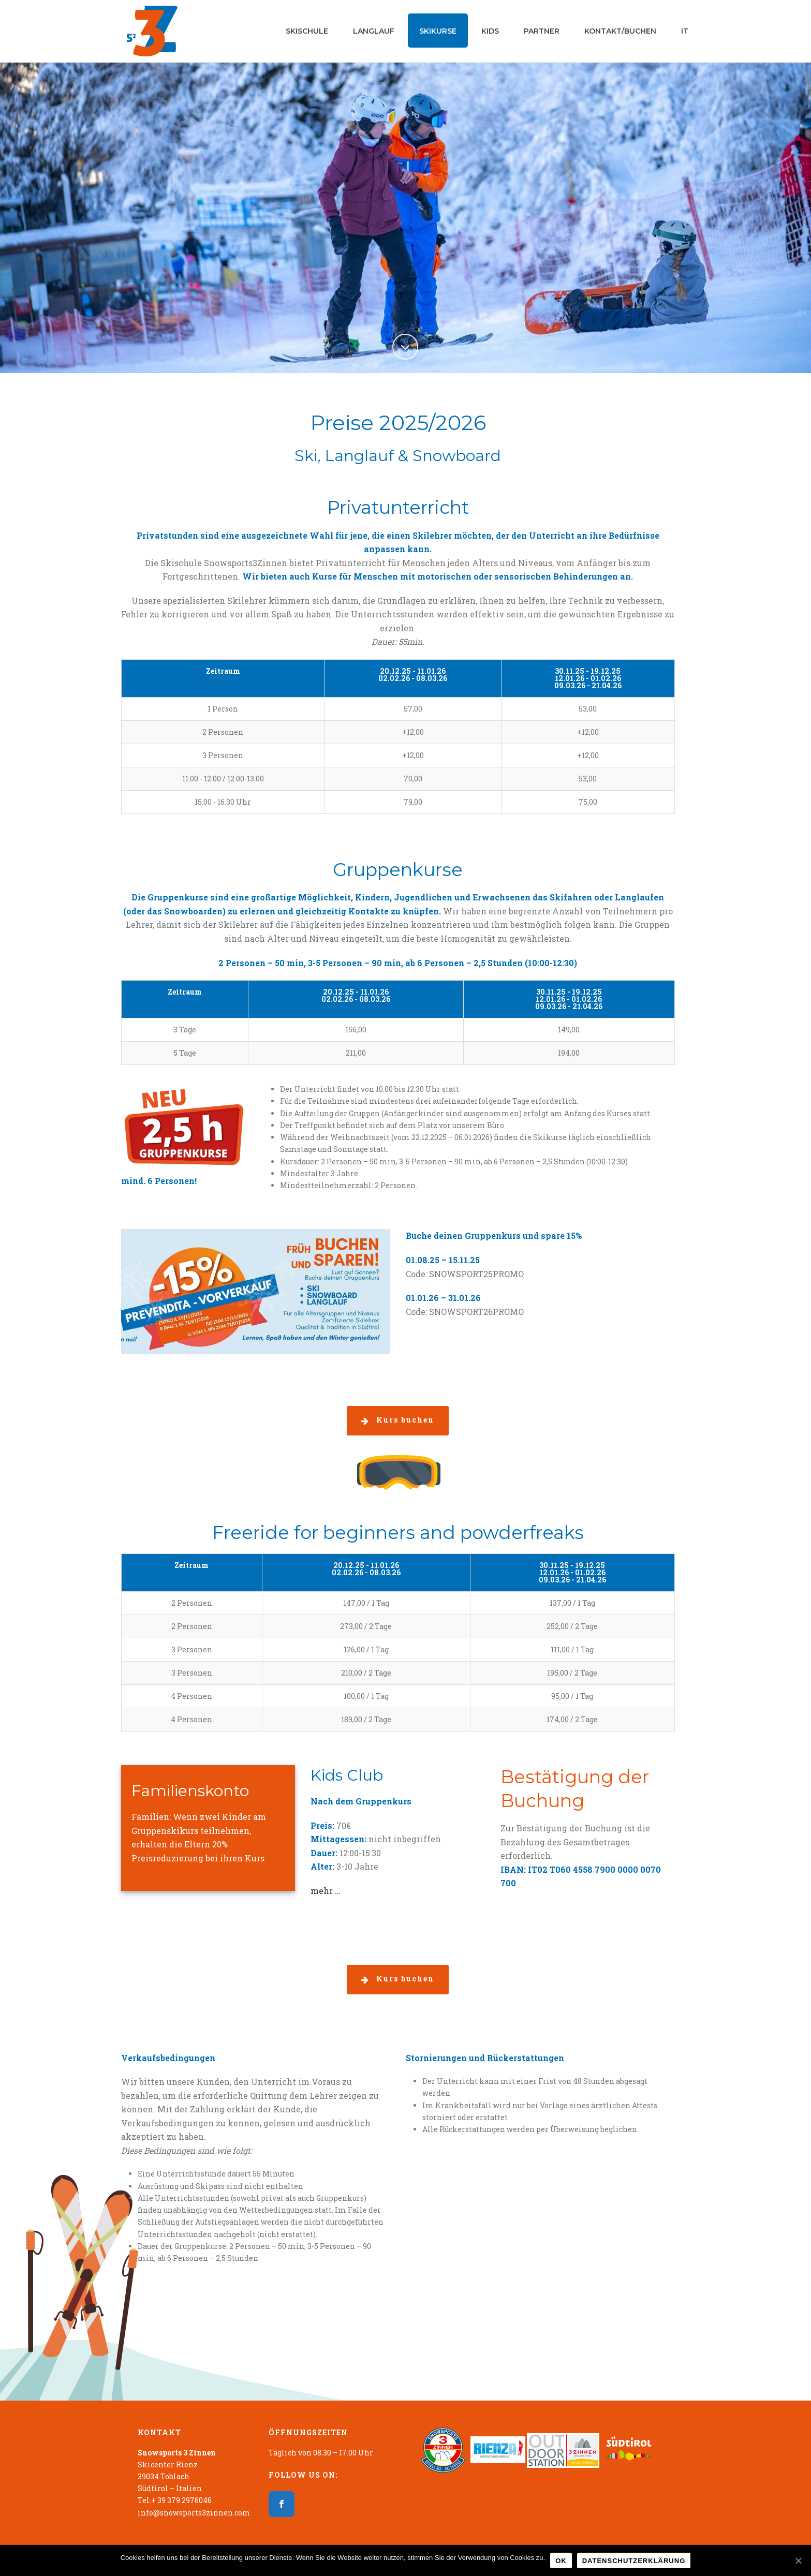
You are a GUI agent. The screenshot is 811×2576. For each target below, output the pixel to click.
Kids (490, 31)
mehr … (326, 1890)
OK (561, 2561)
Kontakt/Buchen (620, 31)
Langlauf (373, 31)
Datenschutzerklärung (634, 2561)
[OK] (798, 2560)
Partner (541, 31)
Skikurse (437, 31)
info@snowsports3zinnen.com (194, 2513)
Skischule (307, 31)
